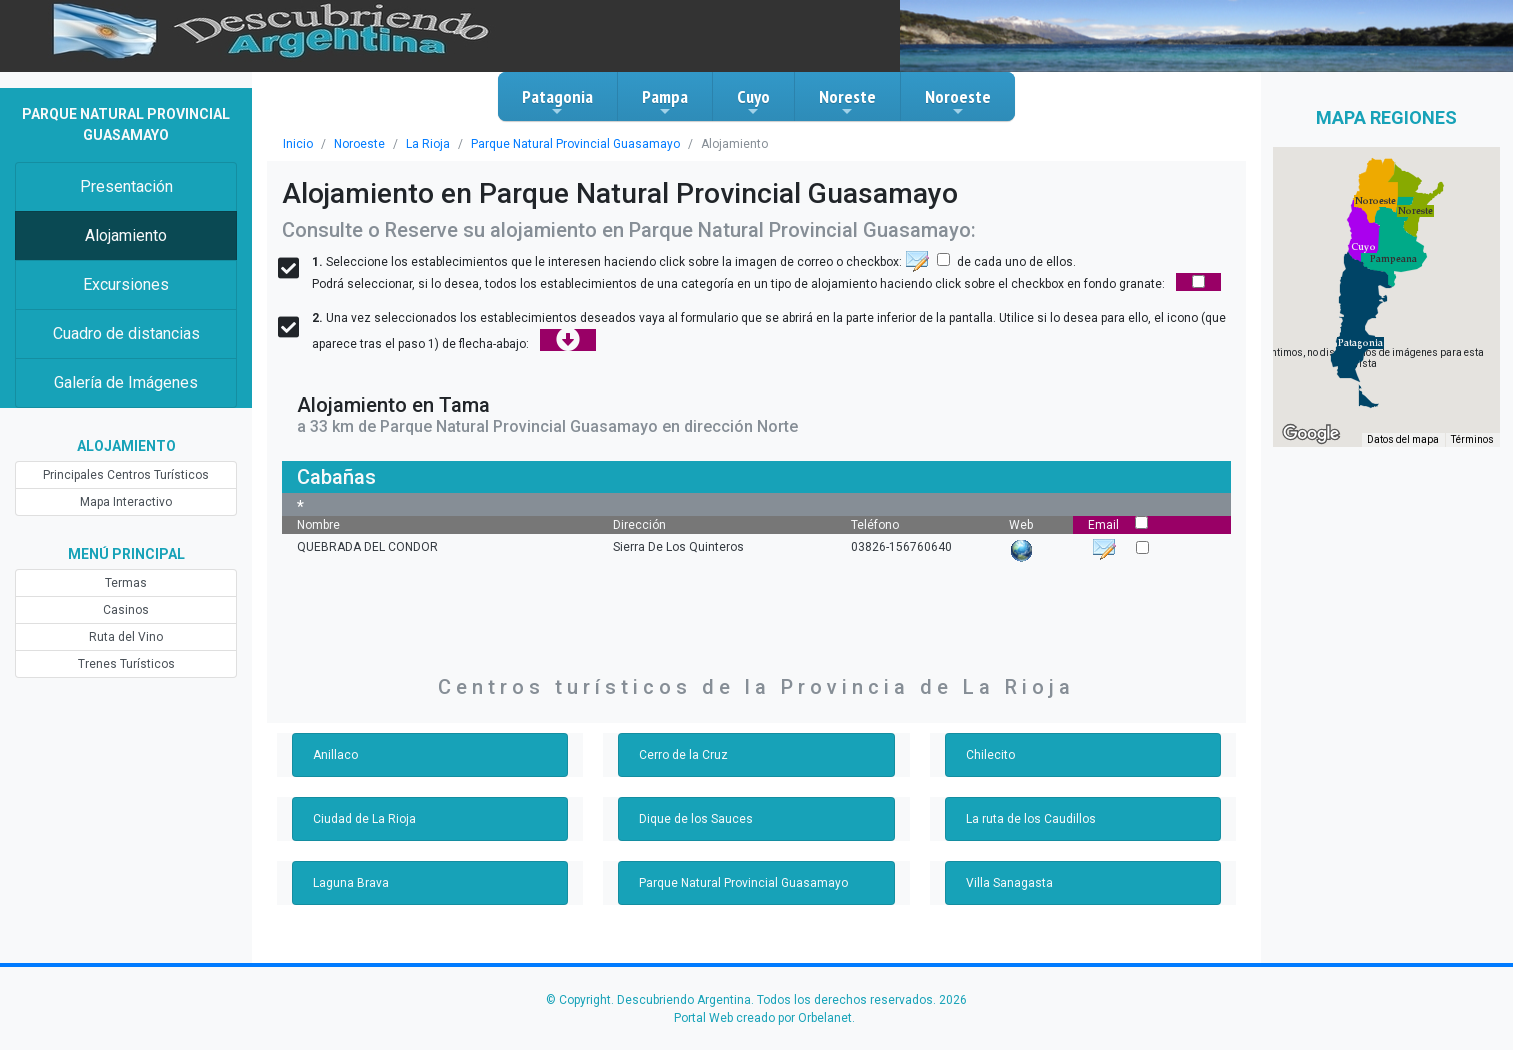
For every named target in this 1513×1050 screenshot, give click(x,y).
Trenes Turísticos (126, 664)
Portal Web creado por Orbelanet (763, 1018)
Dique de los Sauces (696, 819)
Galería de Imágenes (126, 382)
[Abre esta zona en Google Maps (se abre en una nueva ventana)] (1311, 434)
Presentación (126, 186)
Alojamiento (126, 235)
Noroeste (958, 102)
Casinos (126, 610)
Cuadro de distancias (126, 333)
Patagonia (557, 102)
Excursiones (126, 284)
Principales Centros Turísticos (126, 475)
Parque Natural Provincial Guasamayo (575, 144)
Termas (126, 583)
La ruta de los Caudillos (1031, 819)
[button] (1360, 343)
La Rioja (428, 144)
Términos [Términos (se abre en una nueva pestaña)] (1472, 439)
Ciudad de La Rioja (364, 819)
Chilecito (990, 755)
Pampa (665, 102)
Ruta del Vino (126, 637)
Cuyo (753, 102)
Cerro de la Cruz (683, 755)
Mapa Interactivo (126, 502)
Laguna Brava (351, 883)
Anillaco (335, 755)
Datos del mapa (1403, 439)
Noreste (847, 102)
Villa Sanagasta (1009, 883)
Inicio (298, 144)
